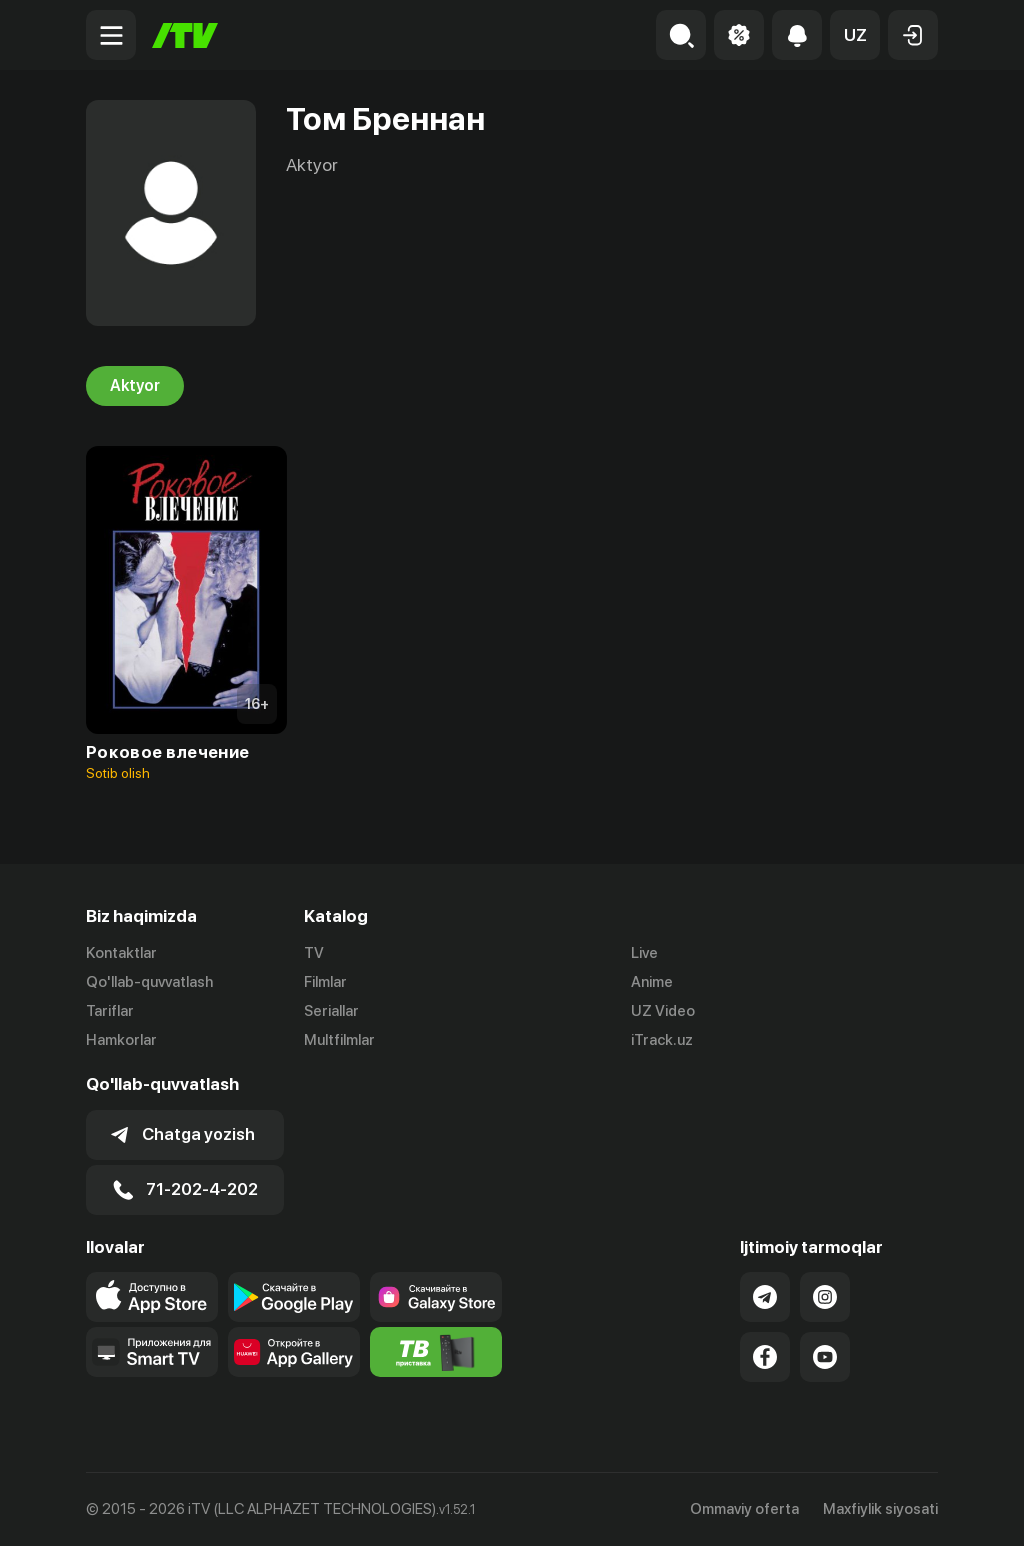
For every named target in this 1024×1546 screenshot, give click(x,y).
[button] (855, 35)
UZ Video (663, 1011)
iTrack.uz (662, 1040)
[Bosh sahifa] (185, 35)
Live (644, 953)
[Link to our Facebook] (765, 1357)
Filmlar (325, 982)
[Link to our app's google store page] (294, 1297)
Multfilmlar (339, 1040)
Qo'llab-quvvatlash (149, 982)
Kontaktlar (121, 953)
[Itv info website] (436, 1352)
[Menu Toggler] (111, 35)
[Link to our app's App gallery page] (294, 1352)
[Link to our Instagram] (825, 1297)
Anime (652, 982)
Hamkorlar (121, 1040)
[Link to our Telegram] (765, 1297)
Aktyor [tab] (135, 386)
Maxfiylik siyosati (880, 1509)
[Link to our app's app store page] (152, 1297)
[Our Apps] (152, 1352)
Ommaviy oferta (744, 1509)
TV (314, 953)
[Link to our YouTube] (825, 1357)
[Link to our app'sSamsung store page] (436, 1297)
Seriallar (331, 1011)
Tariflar (110, 1011)
